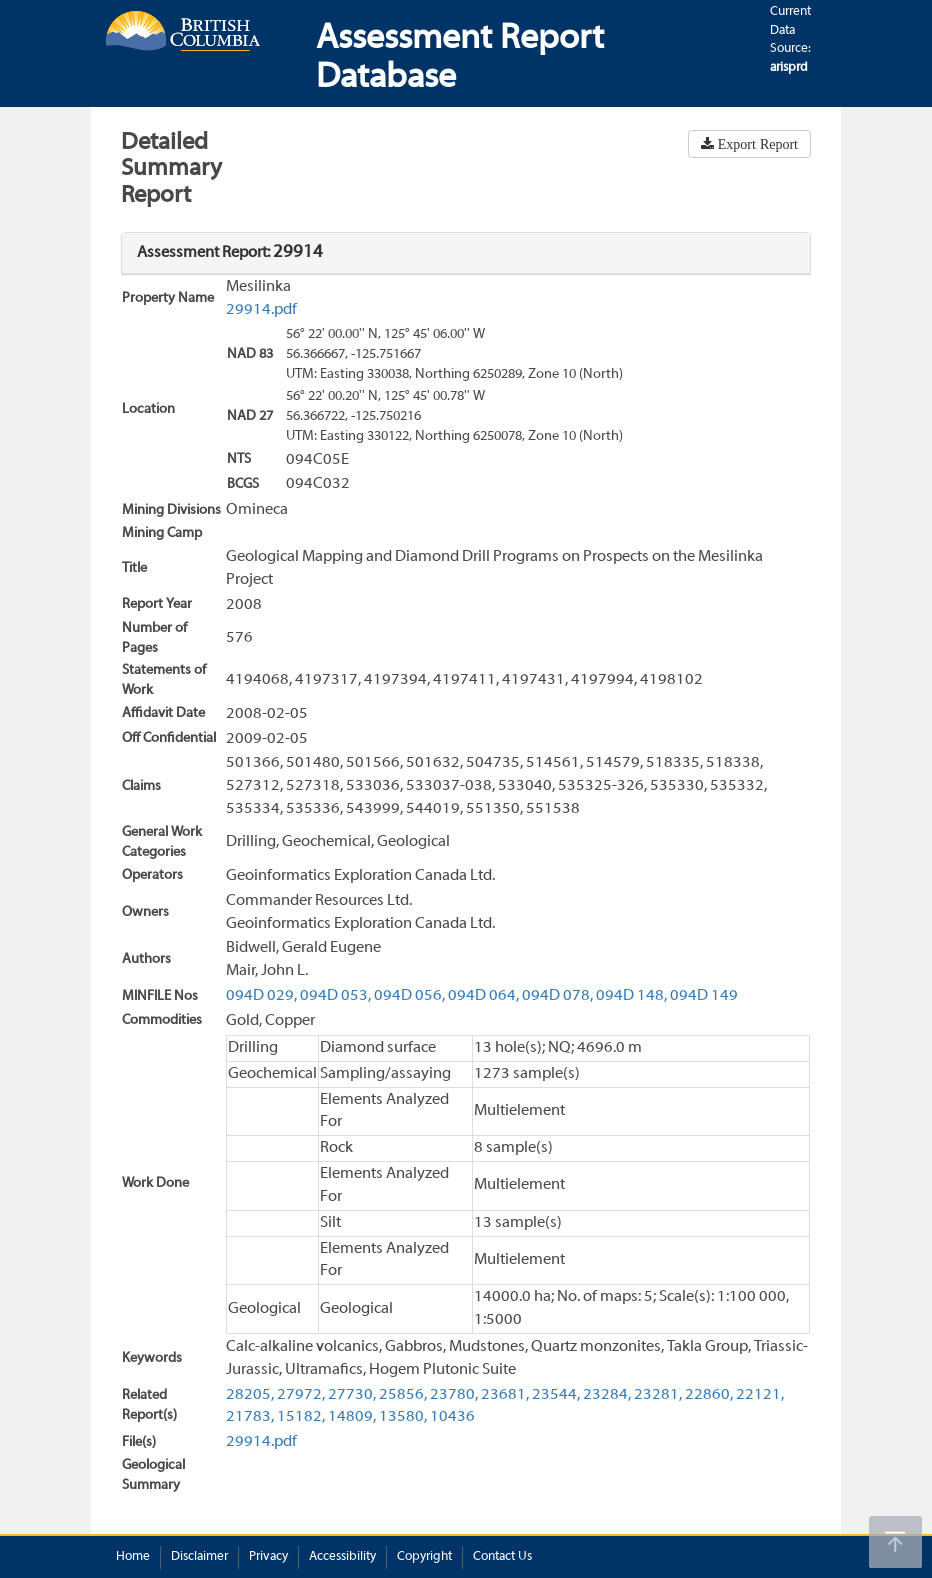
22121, (760, 1395)
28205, (250, 1395)
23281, (658, 1395)
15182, (301, 1417)
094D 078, (557, 996)
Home (133, 1557)
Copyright (424, 1557)
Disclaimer (199, 1557)
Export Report (756, 144)
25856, (403, 1395)
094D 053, (335, 996)
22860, (709, 1395)
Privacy (268, 1557)
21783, (250, 1417)
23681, (505, 1395)
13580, (403, 1417)
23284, (607, 1395)
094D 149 (704, 996)
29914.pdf (261, 310)
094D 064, (483, 996)
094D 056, (409, 996)
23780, (454, 1395)
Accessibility (342, 1557)
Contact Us (502, 1557)
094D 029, (261, 996)
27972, (301, 1395)
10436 (452, 1417)
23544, (556, 1395)
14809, (352, 1417)
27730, (352, 1395)
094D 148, (631, 996)
